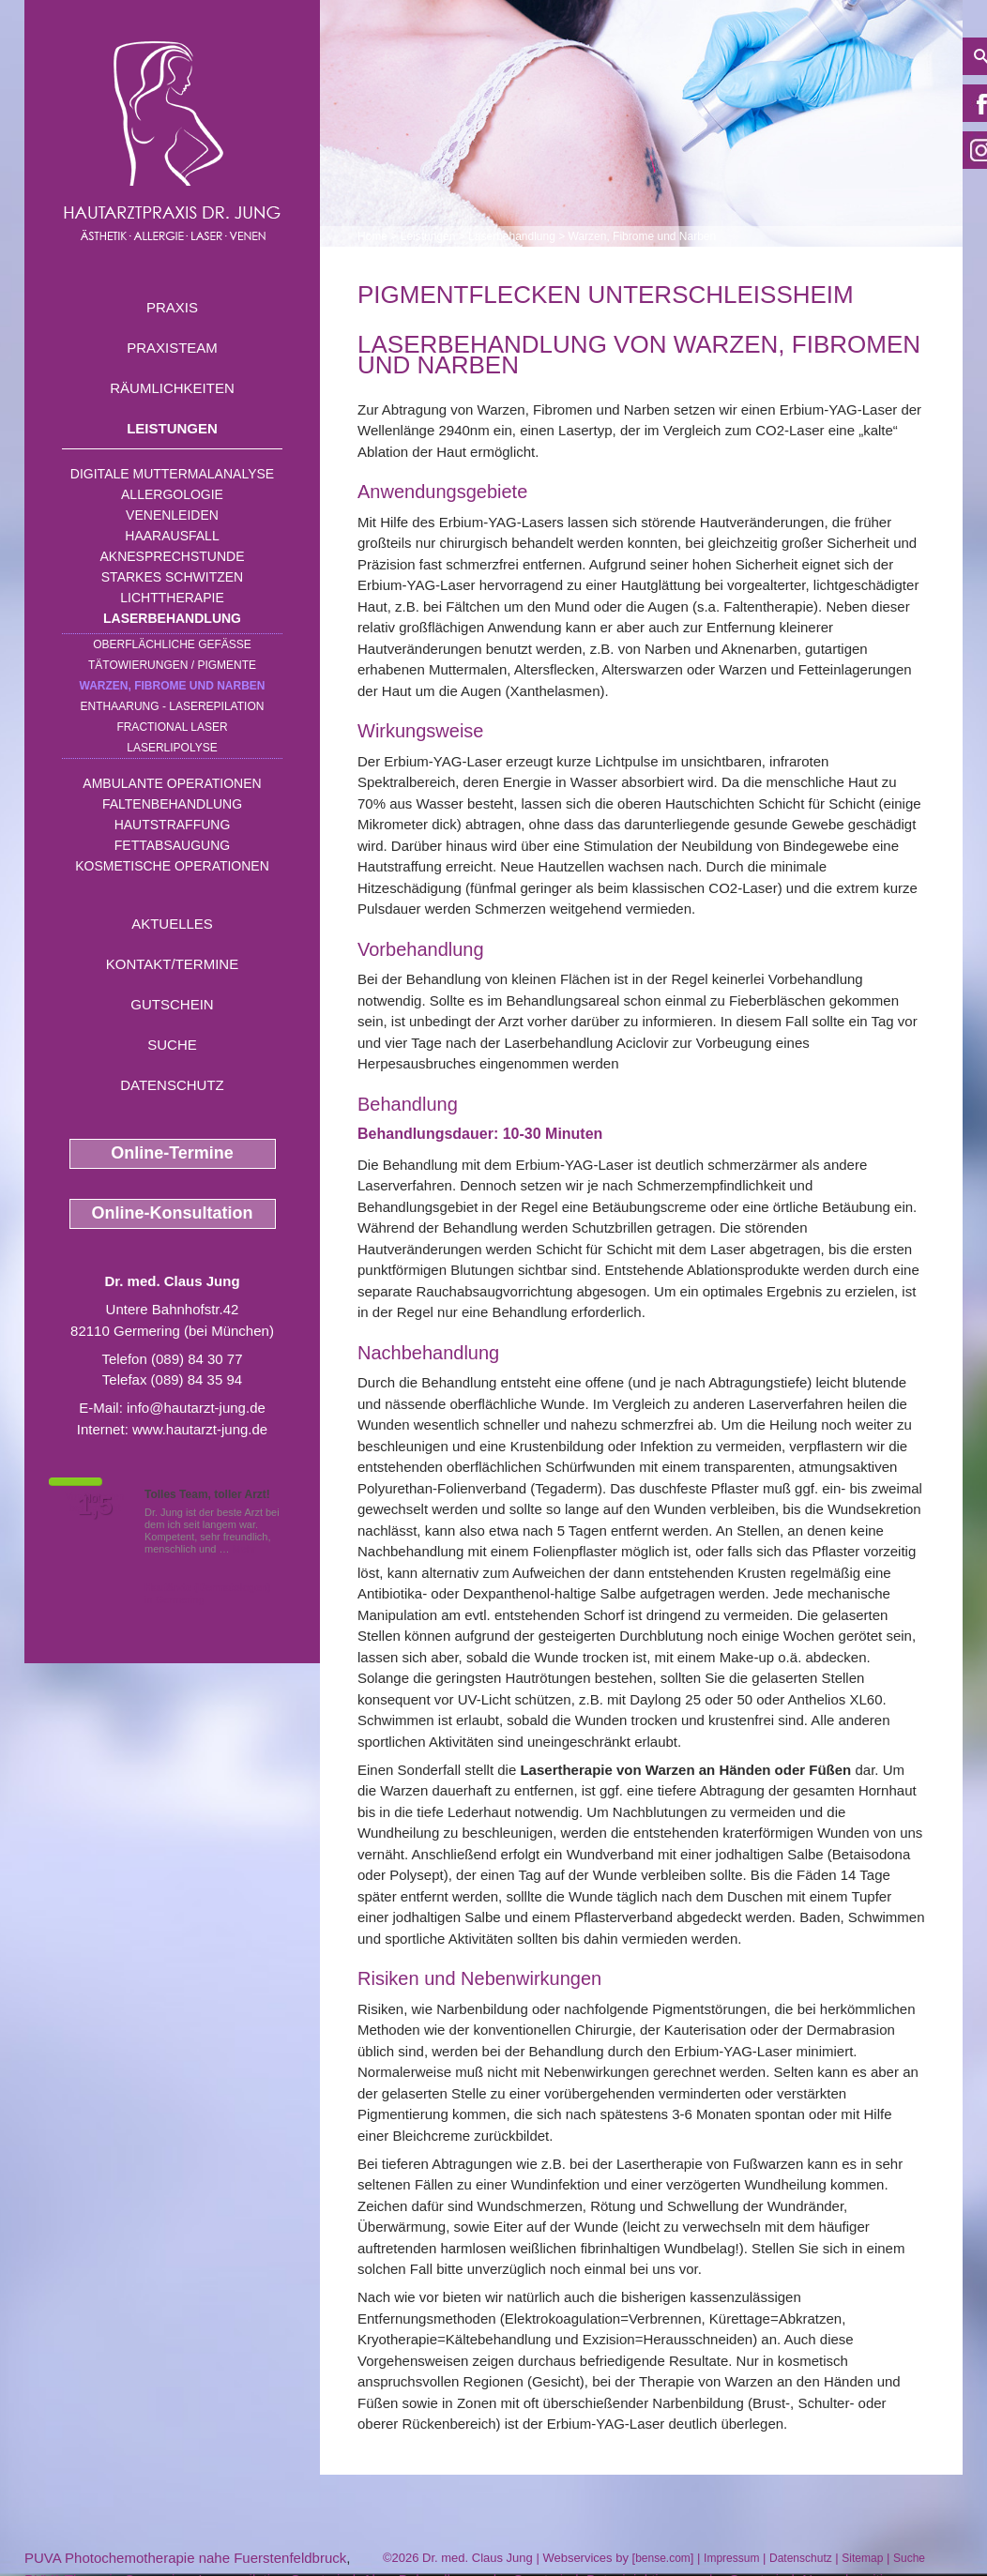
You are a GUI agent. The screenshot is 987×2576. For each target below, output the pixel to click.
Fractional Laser (171, 727)
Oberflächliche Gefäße (172, 644)
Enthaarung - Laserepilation (173, 706)
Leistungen (172, 428)
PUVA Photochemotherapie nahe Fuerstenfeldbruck (185, 2558)
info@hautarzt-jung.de (196, 1408)
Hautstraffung (172, 824)
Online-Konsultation (172, 1213)
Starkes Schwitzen (172, 576)
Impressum (731, 2558)
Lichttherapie (171, 597)
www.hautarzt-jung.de (199, 1429)
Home (372, 236)
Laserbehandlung (172, 618)
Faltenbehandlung (172, 803)
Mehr (244, 1548)
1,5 (95, 1506)
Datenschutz (172, 1085)
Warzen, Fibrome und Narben (173, 685)
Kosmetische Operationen (172, 865)
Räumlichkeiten (172, 388)
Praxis (172, 307)
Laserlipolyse (172, 747)
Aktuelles (172, 924)
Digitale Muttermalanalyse (172, 473)
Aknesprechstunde (171, 556)
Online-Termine (172, 1153)
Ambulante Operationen (172, 783)
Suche (172, 1045)
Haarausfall (172, 535)
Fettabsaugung (172, 845)
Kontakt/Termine (172, 964)
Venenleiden (172, 515)
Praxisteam (172, 348)
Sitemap (862, 2558)
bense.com (663, 2558)
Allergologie (172, 494)
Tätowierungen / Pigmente (172, 665)
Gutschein (171, 1004)
